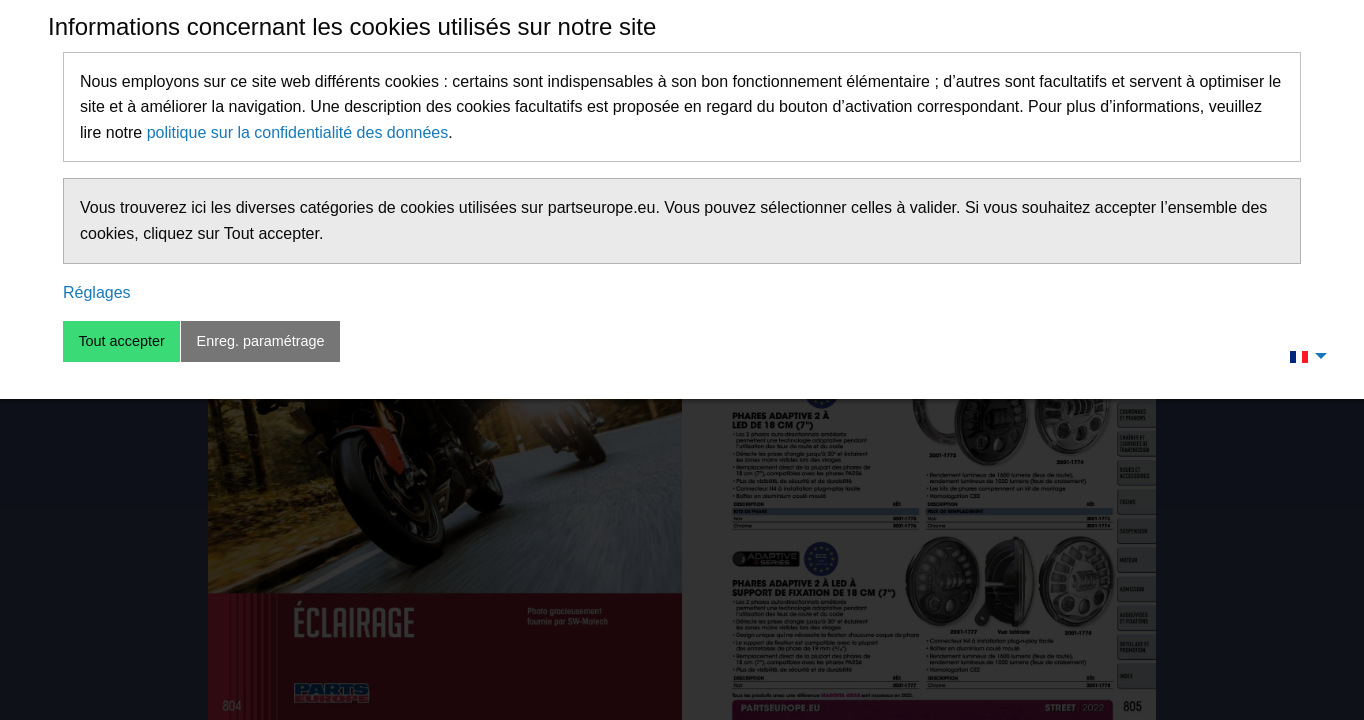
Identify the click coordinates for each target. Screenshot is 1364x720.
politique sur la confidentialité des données (298, 132)
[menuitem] (1303, 356)
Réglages (97, 292)
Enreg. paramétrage (261, 341)
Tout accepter (121, 341)
